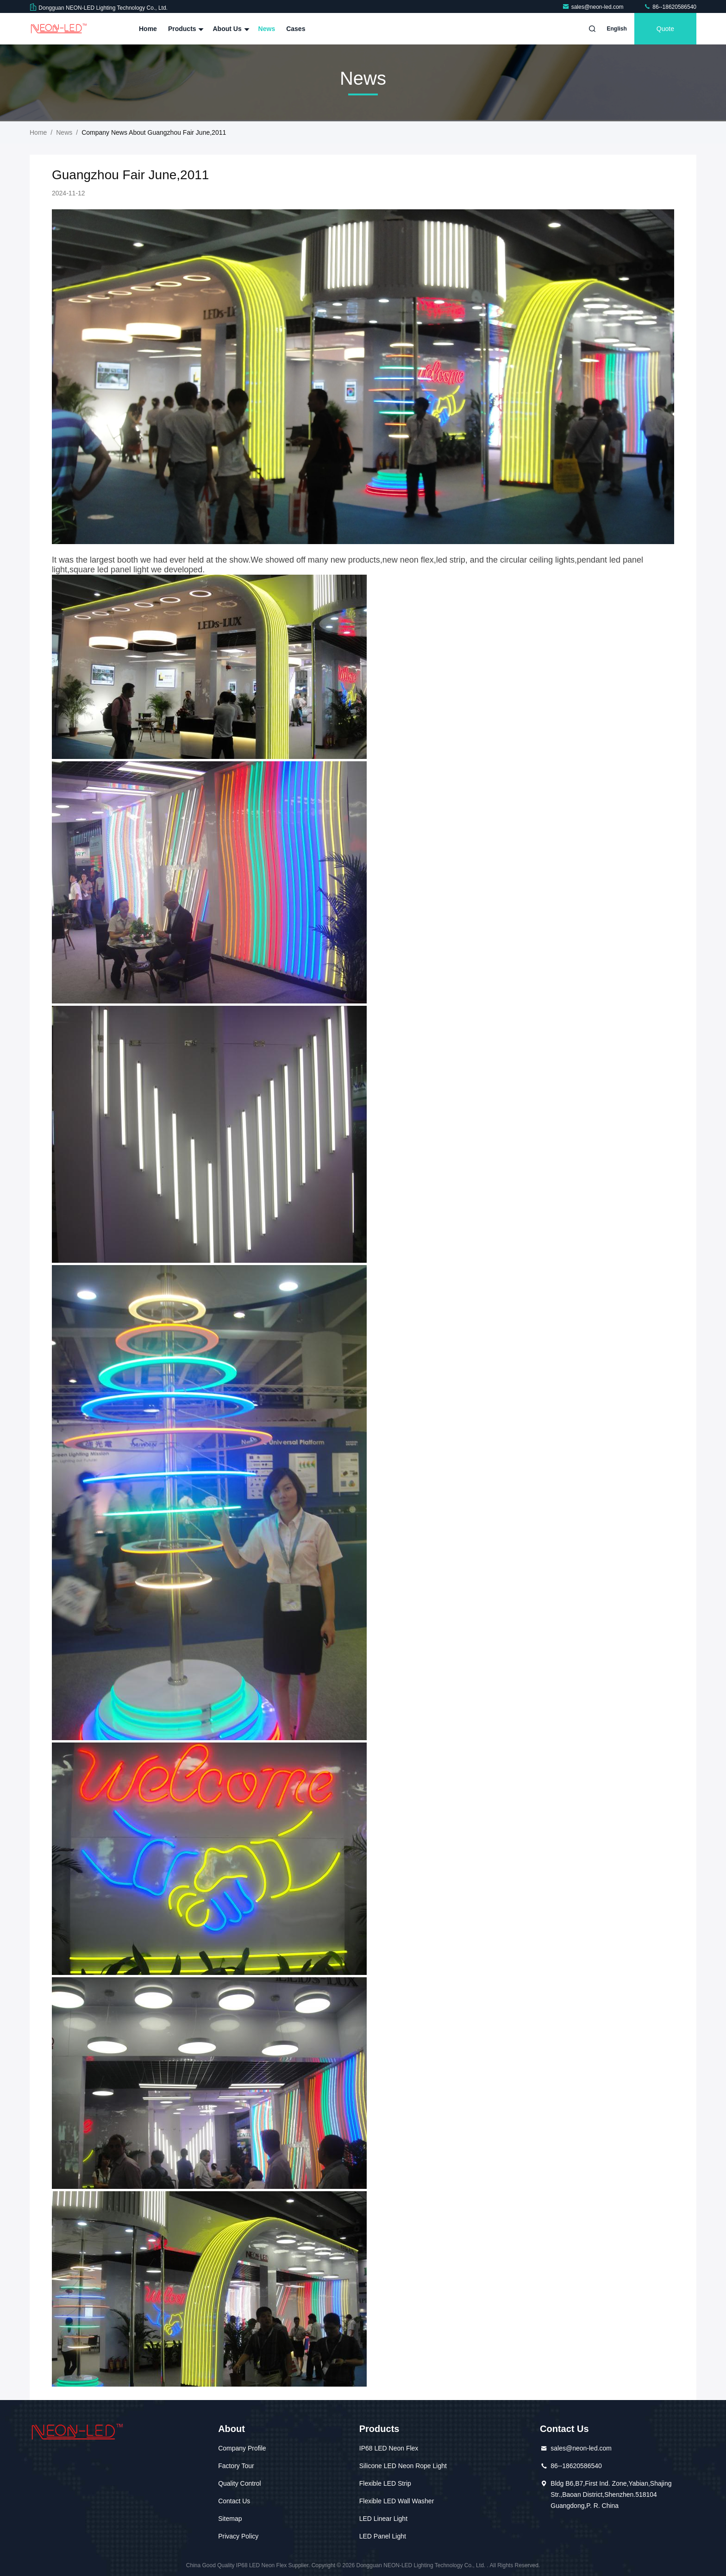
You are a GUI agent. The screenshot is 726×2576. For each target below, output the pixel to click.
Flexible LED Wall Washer (396, 2501)
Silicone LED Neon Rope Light (403, 2465)
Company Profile (242, 2448)
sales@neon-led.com (593, 7)
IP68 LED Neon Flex (389, 2448)
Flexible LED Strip (385, 2483)
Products (185, 28)
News (266, 28)
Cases (295, 28)
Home (148, 28)
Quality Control (239, 2483)
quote (665, 28)
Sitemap (230, 2518)
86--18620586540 (670, 7)
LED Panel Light (382, 2536)
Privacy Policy (238, 2536)
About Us (230, 28)
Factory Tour (236, 2465)
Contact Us (234, 2501)
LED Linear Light (383, 2518)
